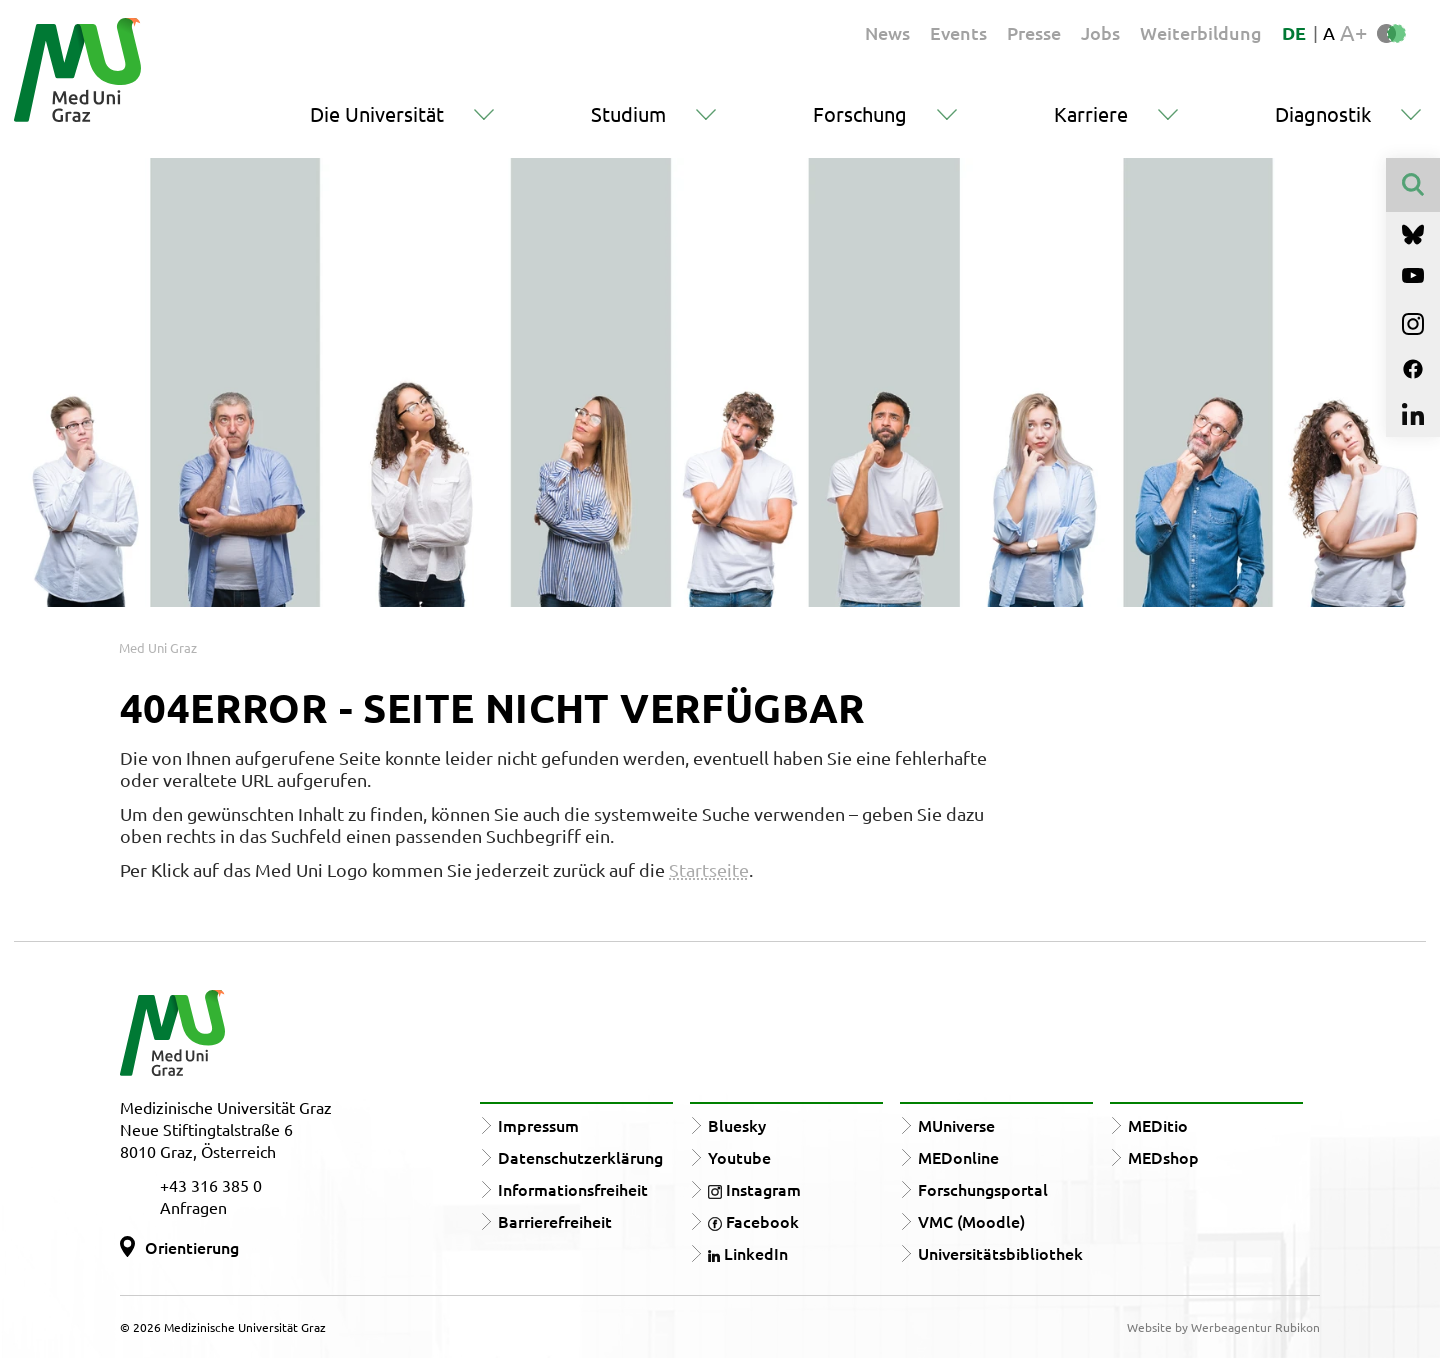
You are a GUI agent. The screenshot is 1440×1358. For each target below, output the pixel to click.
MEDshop (1163, 1157)
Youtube (739, 1157)
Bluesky (737, 1125)
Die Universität (377, 113)
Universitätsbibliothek (1000, 1253)
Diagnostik (1323, 113)
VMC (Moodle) (971, 1221)
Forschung (860, 113)
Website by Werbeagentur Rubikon (1223, 1327)
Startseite (709, 869)
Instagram (754, 1189)
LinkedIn (748, 1253)
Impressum (538, 1125)
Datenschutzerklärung (580, 1157)
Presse (1034, 32)
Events (958, 32)
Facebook (753, 1221)
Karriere (1091, 113)
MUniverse (956, 1125)
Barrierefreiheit (555, 1221)
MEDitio (1158, 1125)
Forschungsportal (983, 1189)
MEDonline (958, 1157)
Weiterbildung (1201, 32)
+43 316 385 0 (211, 1185)
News (887, 32)
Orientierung (192, 1247)
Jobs (1100, 32)
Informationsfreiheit (573, 1189)
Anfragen (193, 1207)
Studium (628, 113)
